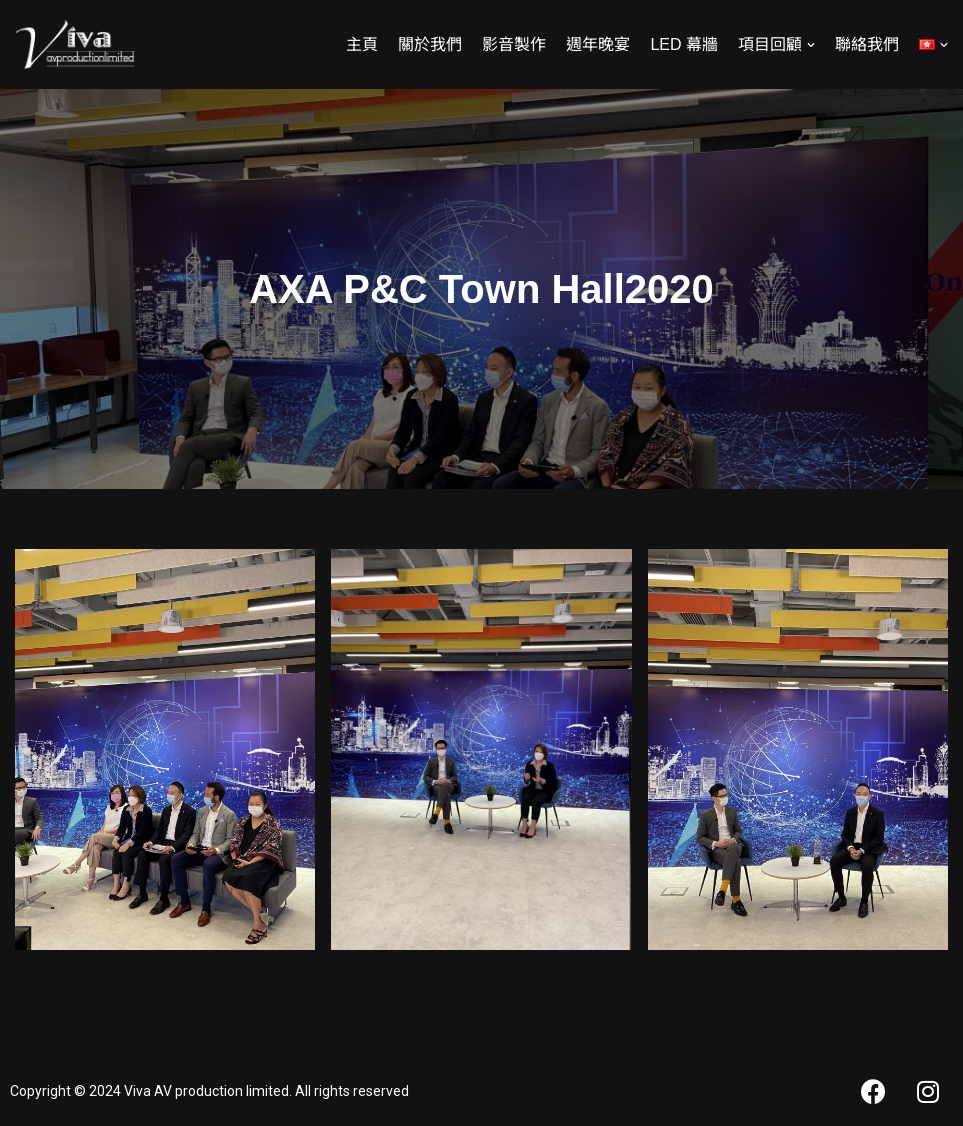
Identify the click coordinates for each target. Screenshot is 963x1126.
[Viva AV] (75, 44)
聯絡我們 (867, 44)
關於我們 (430, 44)
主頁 (362, 44)
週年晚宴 (598, 44)
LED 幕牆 (684, 44)
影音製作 (514, 44)
